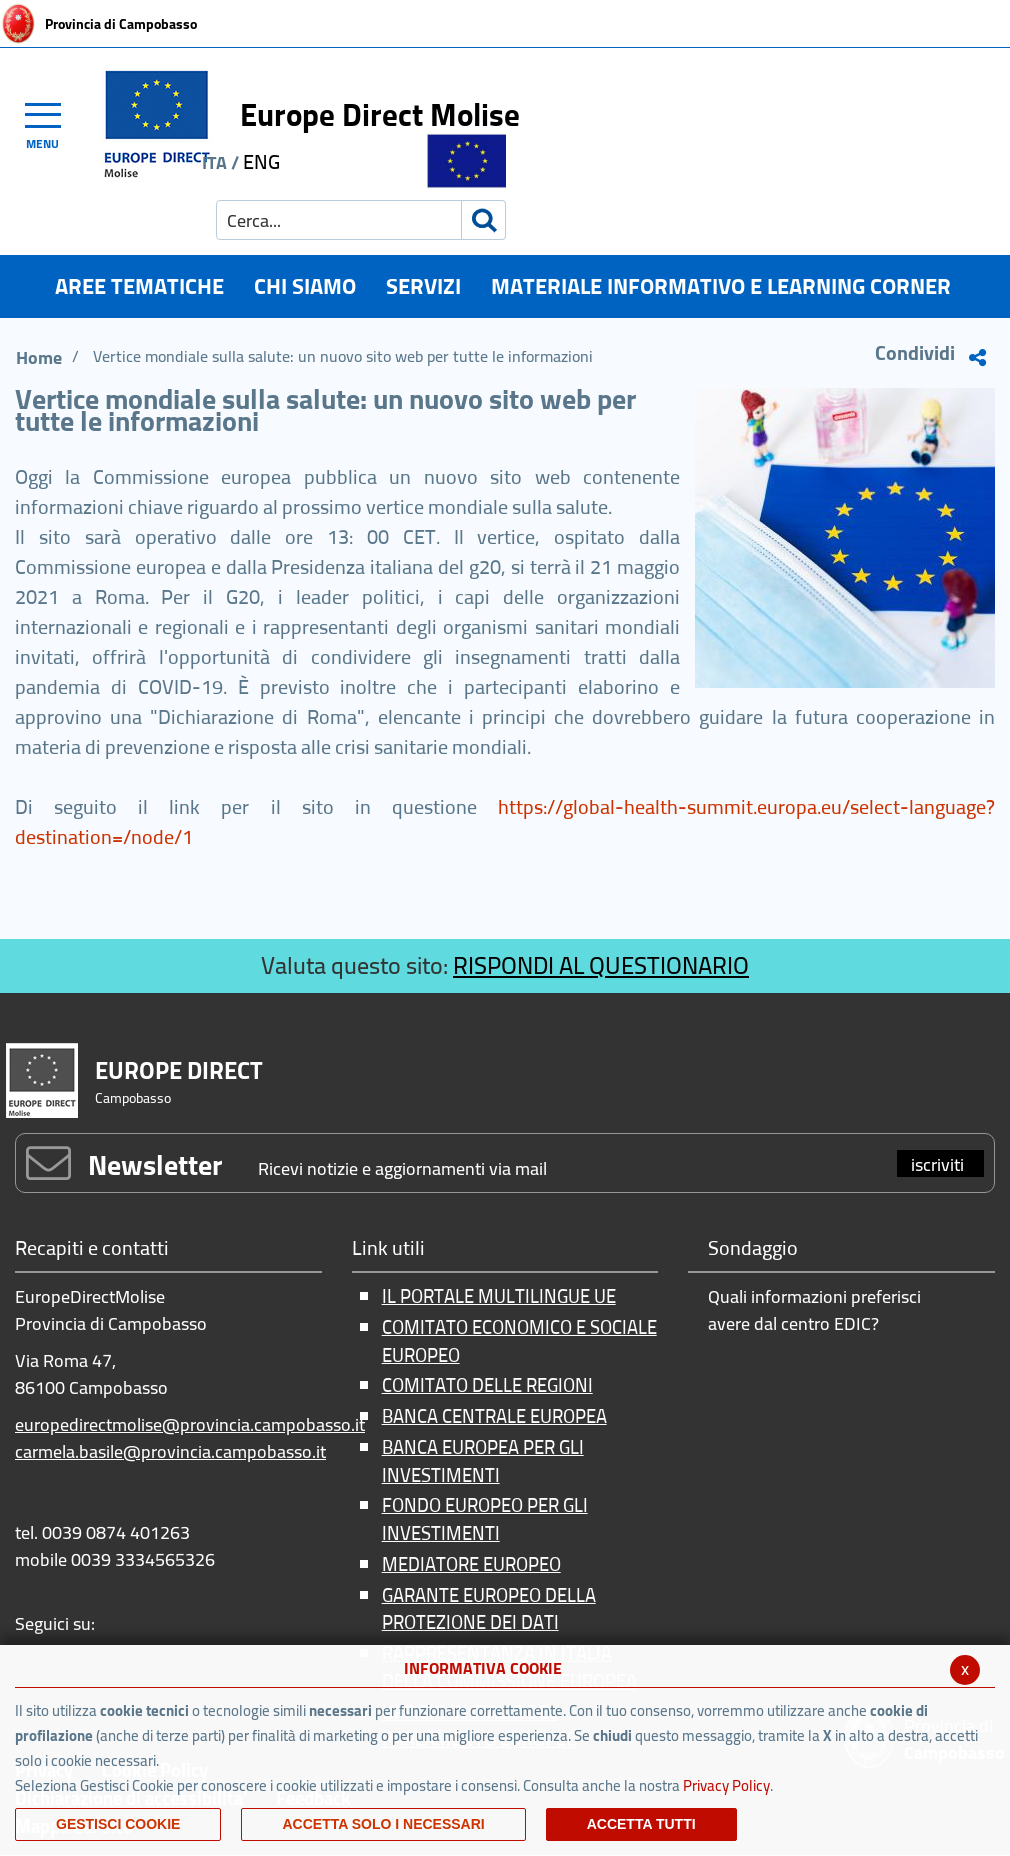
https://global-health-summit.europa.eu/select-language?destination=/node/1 (505, 821)
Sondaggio (753, 1249)
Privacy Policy (726, 1785)
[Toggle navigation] (52, 123)
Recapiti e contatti (92, 1249)
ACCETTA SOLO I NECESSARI (383, 1824)
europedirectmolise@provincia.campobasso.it (190, 1424)
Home (39, 357)
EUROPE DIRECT (179, 1070)
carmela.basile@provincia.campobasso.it (170, 1451)
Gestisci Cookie (118, 1824)
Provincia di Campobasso (121, 24)
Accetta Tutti (641, 1824)
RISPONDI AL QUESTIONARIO (601, 965)
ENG (261, 161)
